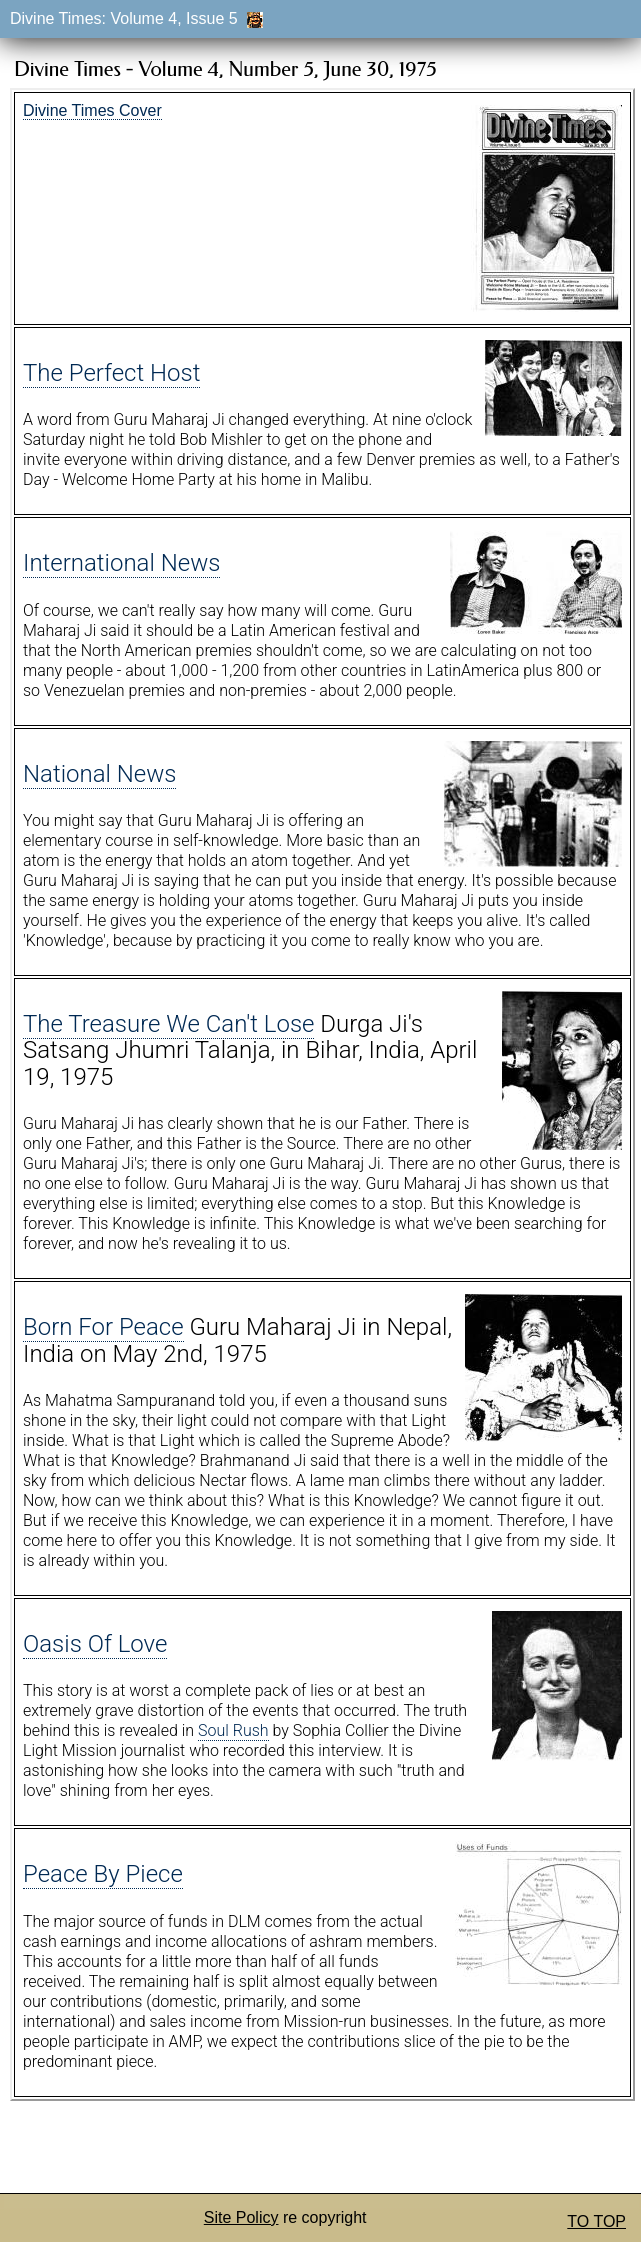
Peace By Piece (103, 1874)
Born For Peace (103, 1327)
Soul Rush (233, 1730)
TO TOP (596, 2221)
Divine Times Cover (92, 110)
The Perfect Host (111, 373)
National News (99, 774)
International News (121, 563)
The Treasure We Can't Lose (168, 1024)
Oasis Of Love (95, 1644)
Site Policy (241, 2217)
